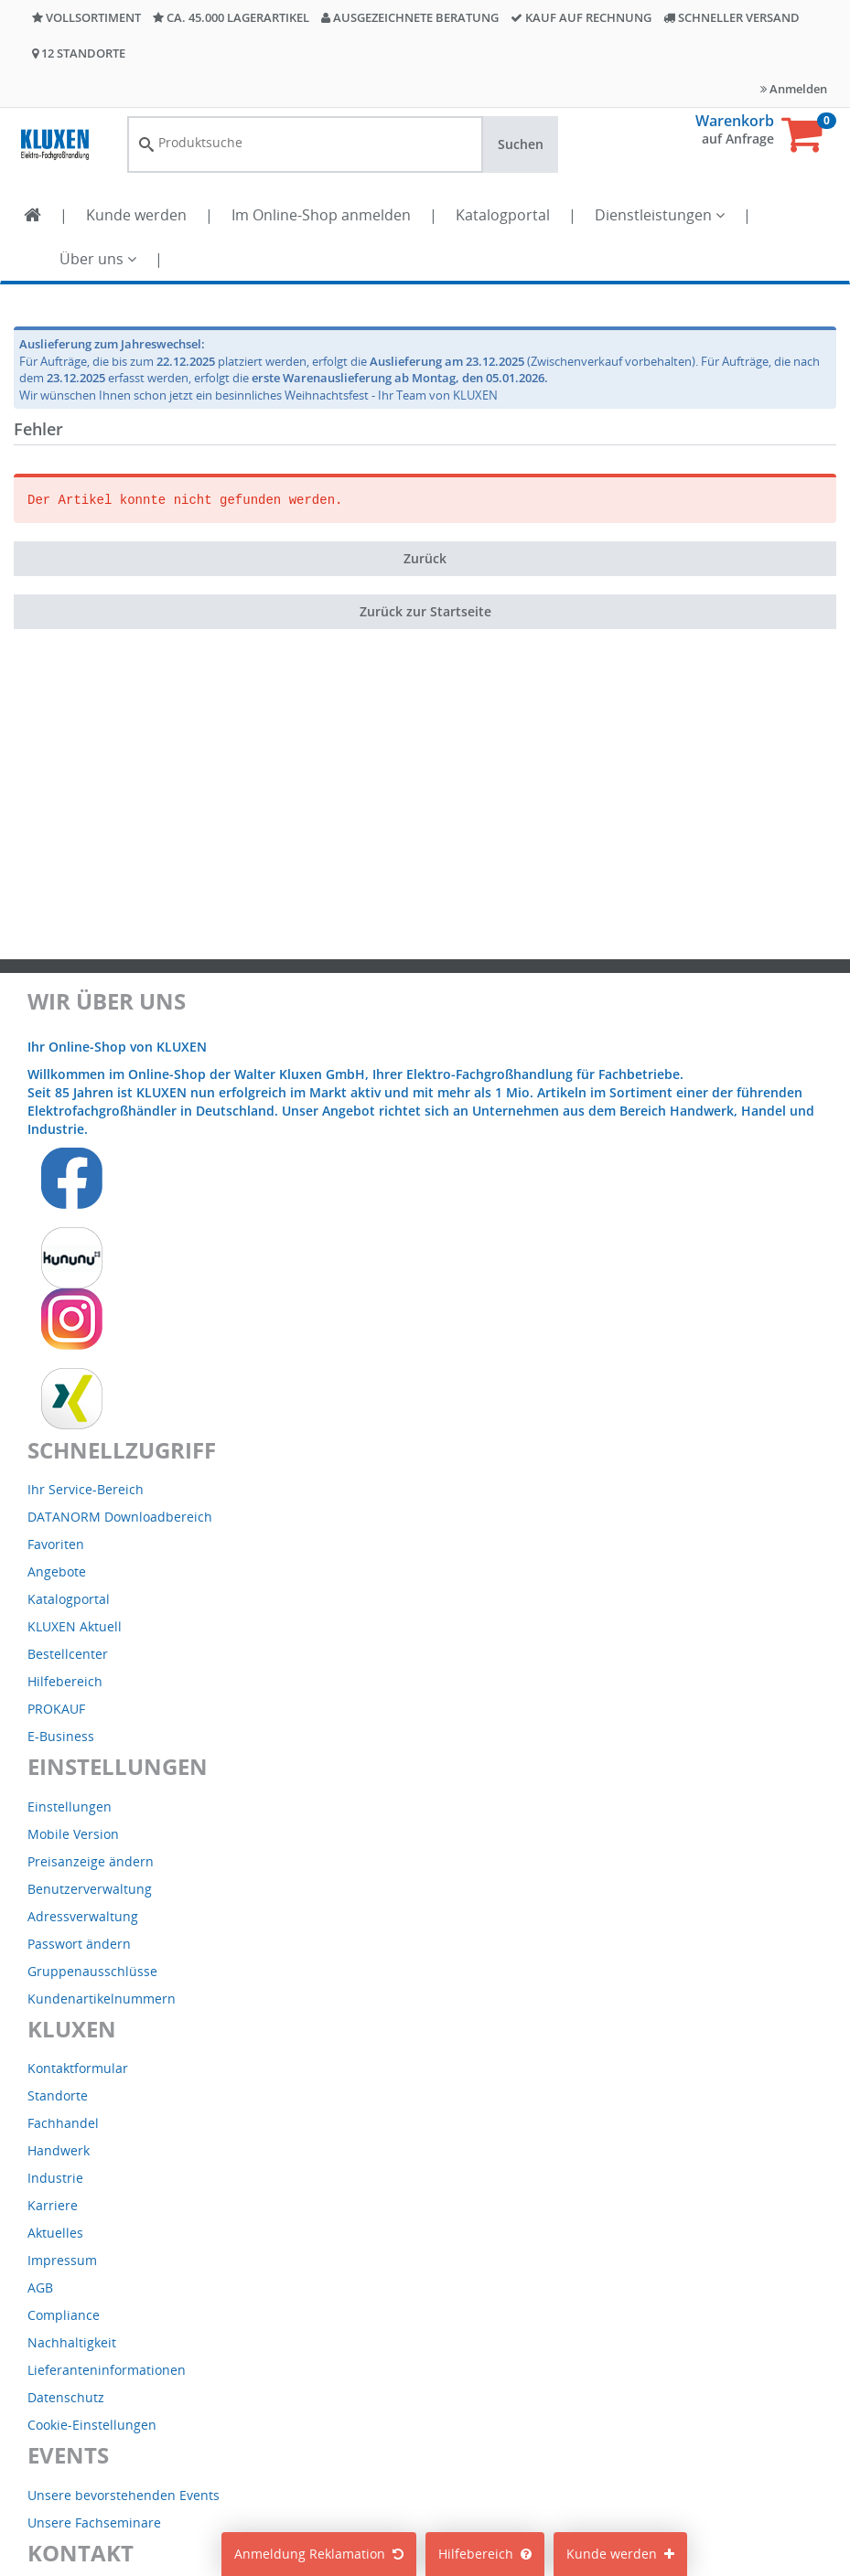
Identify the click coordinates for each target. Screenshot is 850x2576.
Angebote (56, 1571)
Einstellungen (69, 1806)
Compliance (63, 2315)
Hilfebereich (485, 2553)
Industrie (55, 2177)
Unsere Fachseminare (94, 2522)
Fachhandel (63, 2123)
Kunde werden (136, 215)
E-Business (60, 1736)
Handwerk (58, 2150)
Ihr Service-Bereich (85, 1489)
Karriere (52, 2205)
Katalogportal (503, 215)
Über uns (97, 259)
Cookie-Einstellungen (91, 2424)
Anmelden (793, 88)
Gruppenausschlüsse (92, 1971)
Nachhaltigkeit (71, 2342)
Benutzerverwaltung (89, 1888)
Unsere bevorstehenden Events (123, 2495)
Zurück (425, 558)
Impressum (62, 2260)
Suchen (520, 144)
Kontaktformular (77, 2068)
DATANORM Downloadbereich (119, 1516)
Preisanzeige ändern (90, 1861)
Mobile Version (73, 1834)
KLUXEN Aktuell (74, 1626)
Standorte (57, 2095)
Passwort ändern (79, 1943)
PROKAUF (56, 1708)
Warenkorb (734, 121)
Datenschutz (65, 2397)
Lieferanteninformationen (106, 2369)
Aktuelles (55, 2232)
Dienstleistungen (660, 215)
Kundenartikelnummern (101, 1998)
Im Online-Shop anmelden (321, 215)
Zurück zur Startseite (425, 611)
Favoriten (55, 1544)
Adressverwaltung (82, 1916)
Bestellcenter (67, 1653)
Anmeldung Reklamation (318, 2553)
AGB (40, 2287)
